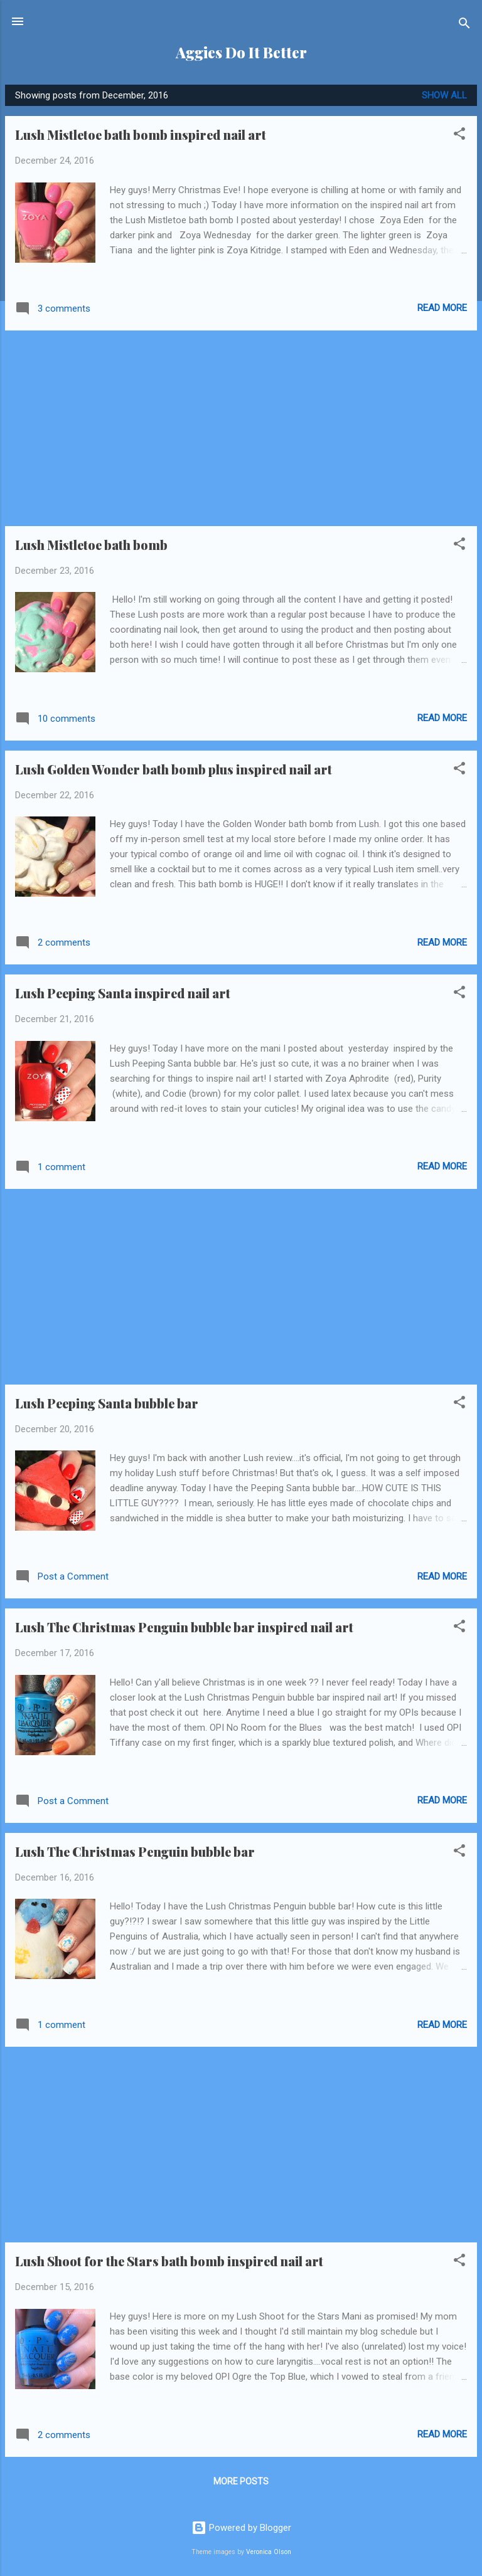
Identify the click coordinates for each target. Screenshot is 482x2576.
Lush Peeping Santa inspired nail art (122, 992)
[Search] (464, 25)
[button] (459, 135)
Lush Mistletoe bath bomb (91, 544)
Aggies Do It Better (241, 52)
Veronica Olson (268, 2552)
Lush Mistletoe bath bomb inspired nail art (140, 134)
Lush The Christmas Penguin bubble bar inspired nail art (184, 1626)
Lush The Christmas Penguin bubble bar (135, 1851)
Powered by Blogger (241, 2527)
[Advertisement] (241, 428)
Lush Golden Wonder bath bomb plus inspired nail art (173, 769)
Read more (442, 308)
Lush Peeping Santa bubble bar (106, 1403)
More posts (241, 2481)
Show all (444, 95)
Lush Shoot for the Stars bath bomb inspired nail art (169, 2260)
